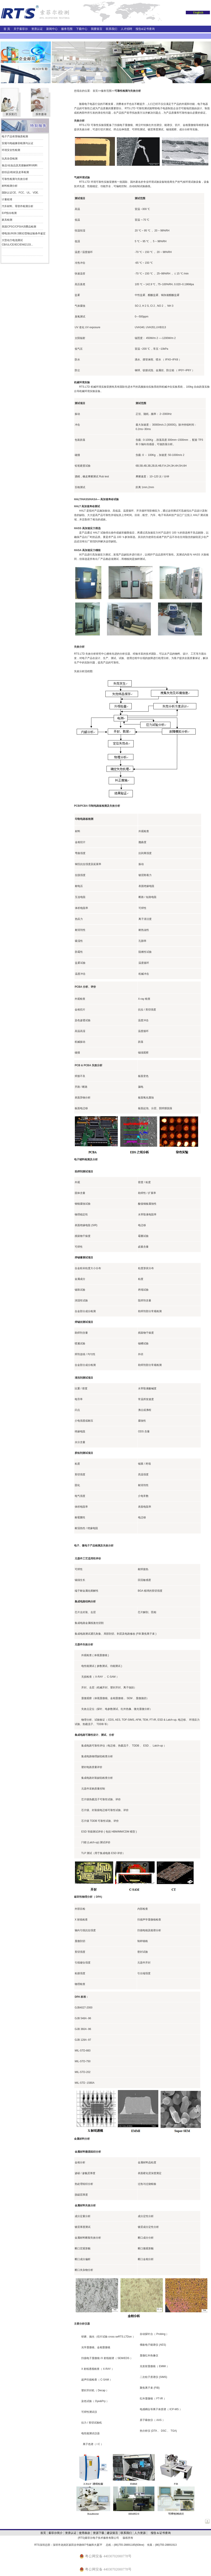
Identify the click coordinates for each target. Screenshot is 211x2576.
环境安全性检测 (11, 150)
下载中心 (81, 28)
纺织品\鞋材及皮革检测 (15, 172)
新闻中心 (52, 28)
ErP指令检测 (9, 213)
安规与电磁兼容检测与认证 (17, 143)
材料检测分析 (10, 185)
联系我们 (111, 28)
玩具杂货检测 (10, 158)
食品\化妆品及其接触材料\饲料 (19, 165)
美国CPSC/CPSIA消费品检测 (19, 226)
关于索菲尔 (21, 28)
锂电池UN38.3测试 (24, 233)
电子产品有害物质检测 (15, 136)
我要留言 (96, 28)
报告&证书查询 (145, 28)
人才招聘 (126, 28)
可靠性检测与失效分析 (15, 179)
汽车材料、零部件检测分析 (17, 206)
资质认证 (37, 28)
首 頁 (7, 28)
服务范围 (67, 28)
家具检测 (7, 219)
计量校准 (7, 199)
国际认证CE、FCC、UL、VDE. (20, 192)
